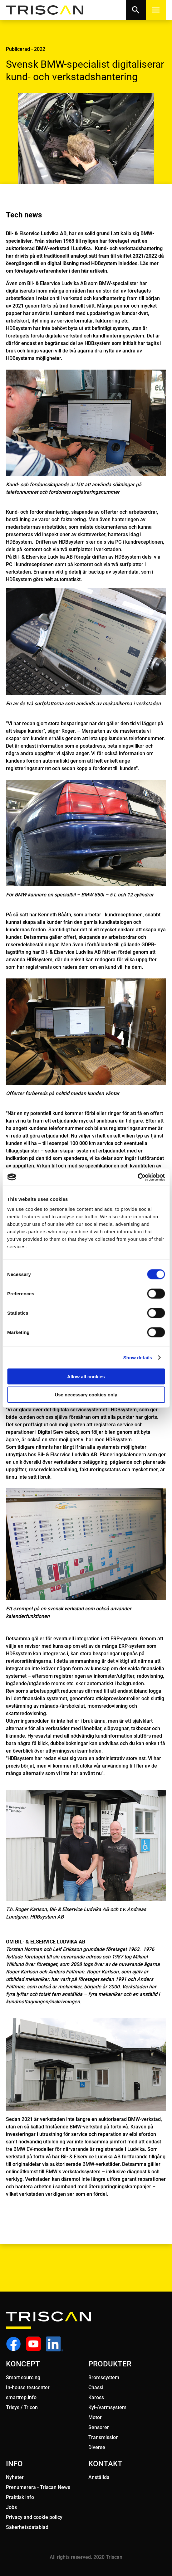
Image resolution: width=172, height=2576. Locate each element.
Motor (95, 2417)
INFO (14, 2463)
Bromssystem (103, 2377)
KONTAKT (105, 2463)
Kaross (96, 2397)
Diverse (96, 2447)
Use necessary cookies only (86, 1394)
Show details (137, 1357)
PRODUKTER (109, 2364)
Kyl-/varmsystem (107, 2407)
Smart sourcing (23, 2377)
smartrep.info (21, 2397)
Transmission (103, 2437)
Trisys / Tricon (22, 2407)
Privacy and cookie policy (34, 2517)
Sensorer (98, 2427)
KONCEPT (23, 2364)
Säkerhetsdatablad (27, 2527)
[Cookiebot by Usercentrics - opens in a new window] (137, 1177)
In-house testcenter (28, 2387)
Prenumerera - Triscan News (38, 2487)
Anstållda (99, 2477)
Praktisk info (20, 2497)
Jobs (11, 2507)
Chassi (95, 2387)
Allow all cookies (86, 1376)
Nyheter (15, 2477)
